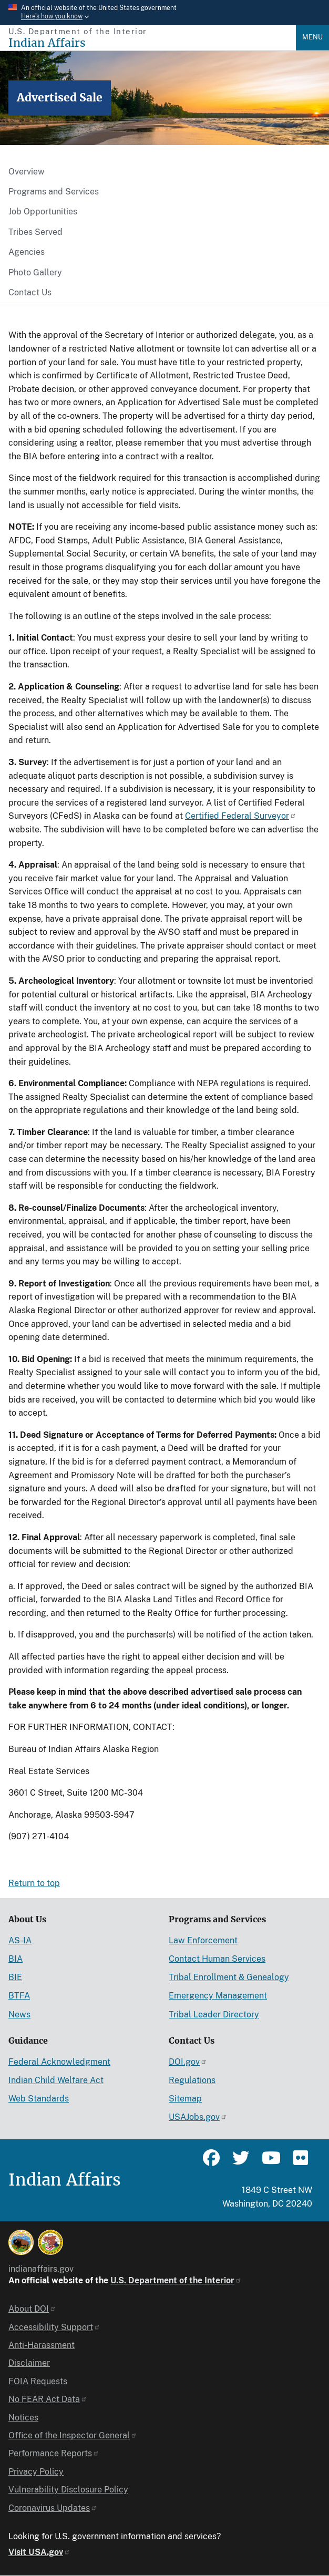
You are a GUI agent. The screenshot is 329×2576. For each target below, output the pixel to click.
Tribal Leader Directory (214, 2014)
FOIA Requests (37, 2381)
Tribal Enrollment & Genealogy (229, 1977)
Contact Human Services (217, 1959)
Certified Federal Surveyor (240, 816)
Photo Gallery (35, 272)
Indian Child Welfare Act (56, 2080)
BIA (15, 1959)
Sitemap (185, 2099)
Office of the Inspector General (72, 2435)
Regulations (192, 2080)
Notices (23, 2418)
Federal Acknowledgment (59, 2062)
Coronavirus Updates (52, 2508)
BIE (15, 1977)
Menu (312, 37)
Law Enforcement (203, 1940)
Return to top (34, 1883)
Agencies (26, 252)
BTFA (19, 1996)
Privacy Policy (36, 2472)
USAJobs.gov (198, 2117)
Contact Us (30, 292)
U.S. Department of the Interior (176, 2280)
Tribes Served (35, 232)
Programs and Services (53, 192)
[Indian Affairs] (152, 42)
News (19, 2014)
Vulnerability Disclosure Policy (68, 2490)
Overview (26, 172)
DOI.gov (188, 2062)
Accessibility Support (54, 2327)
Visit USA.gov (39, 2552)
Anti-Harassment (41, 2345)
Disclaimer (29, 2363)
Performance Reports (53, 2453)
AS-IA (20, 1940)
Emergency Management (218, 1996)
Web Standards (38, 2099)
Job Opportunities (42, 212)
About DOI (32, 2309)
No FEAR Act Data (47, 2399)
